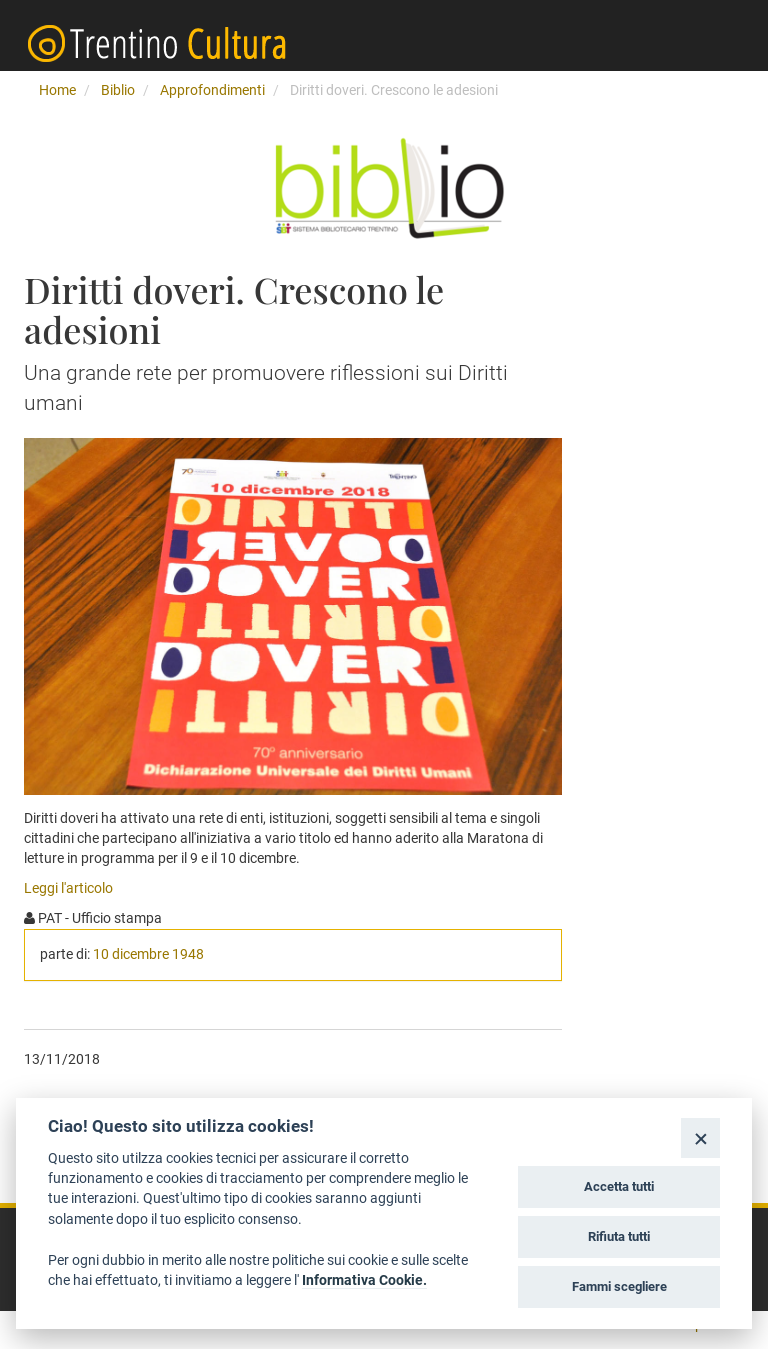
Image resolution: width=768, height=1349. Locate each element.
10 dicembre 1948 (148, 954)
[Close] (700, 1137)
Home (57, 90)
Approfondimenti (212, 90)
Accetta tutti (619, 1186)
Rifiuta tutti (619, 1236)
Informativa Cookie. (364, 1280)
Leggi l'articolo (68, 888)
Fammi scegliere (619, 1286)
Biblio (118, 90)
